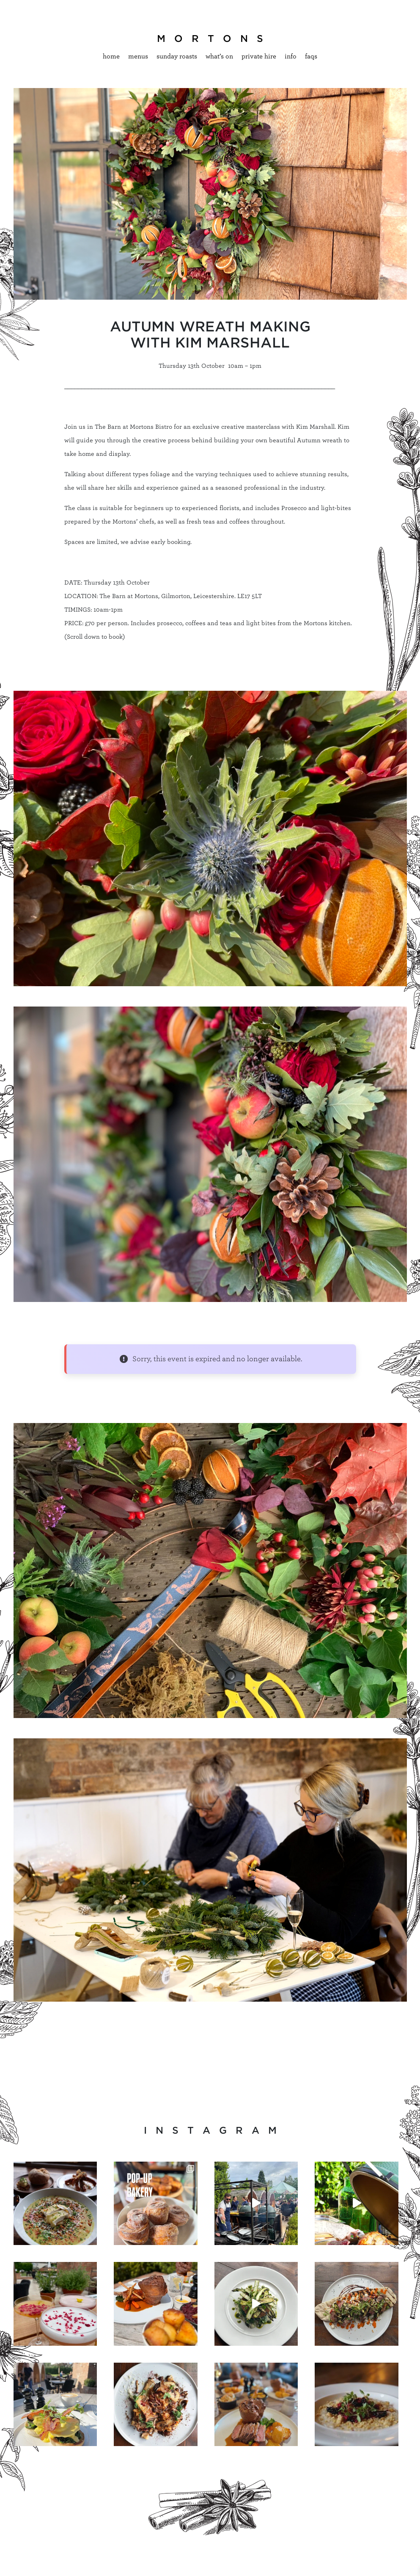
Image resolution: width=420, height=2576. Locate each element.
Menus (138, 56)
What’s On (219, 56)
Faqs (311, 56)
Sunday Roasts (176, 56)
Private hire (259, 56)
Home (111, 56)
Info (290, 56)
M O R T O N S (210, 38)
